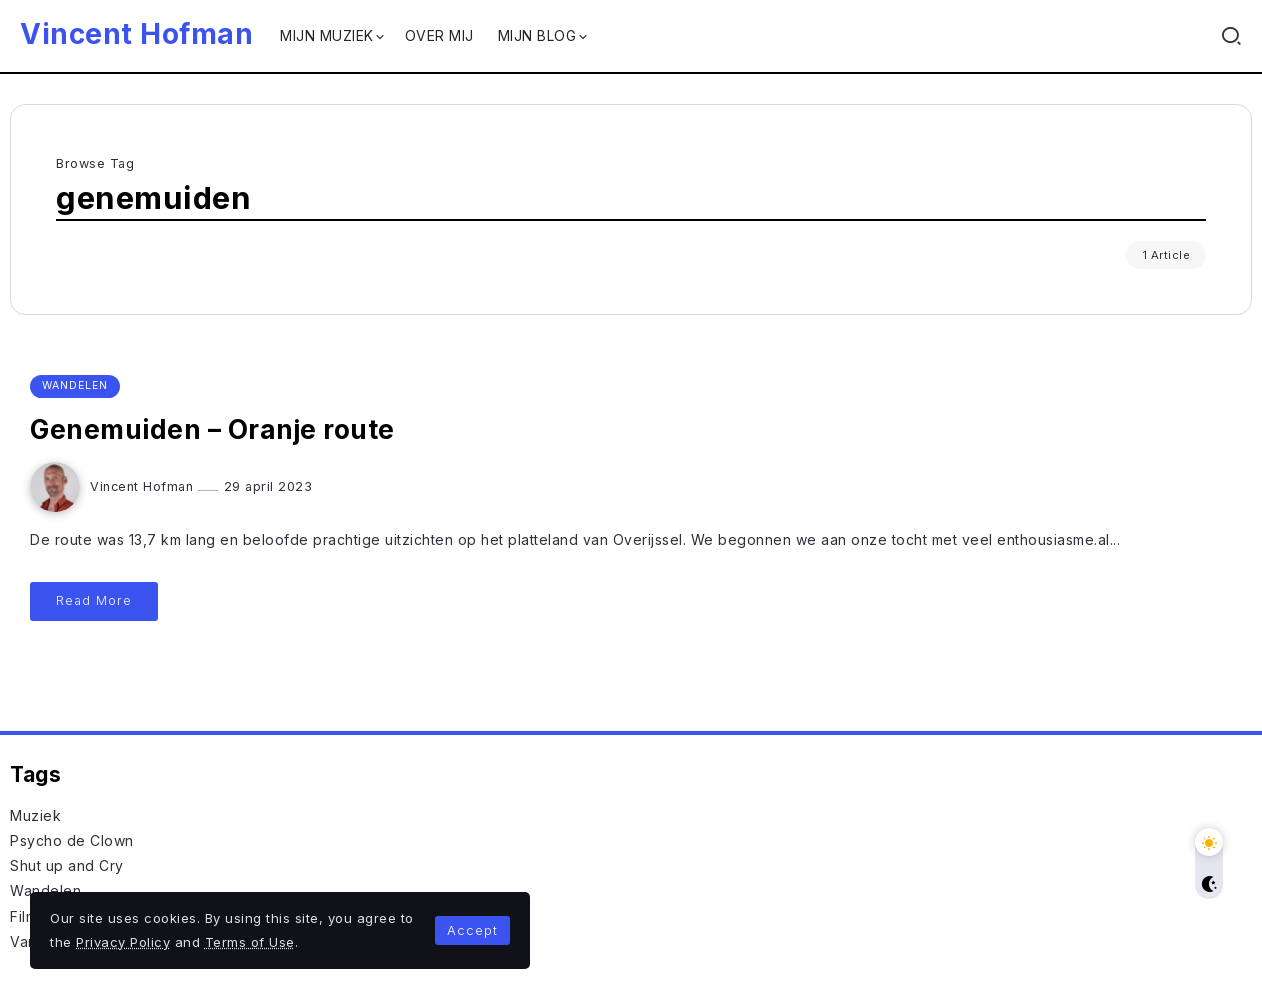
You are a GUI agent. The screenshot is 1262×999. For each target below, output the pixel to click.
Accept (472, 930)
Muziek (35, 815)
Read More (94, 600)
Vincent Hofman (136, 34)
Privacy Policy (123, 942)
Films (27, 916)
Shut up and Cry (67, 865)
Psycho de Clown (72, 840)
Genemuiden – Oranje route (212, 429)
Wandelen (45, 890)
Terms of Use (250, 942)
